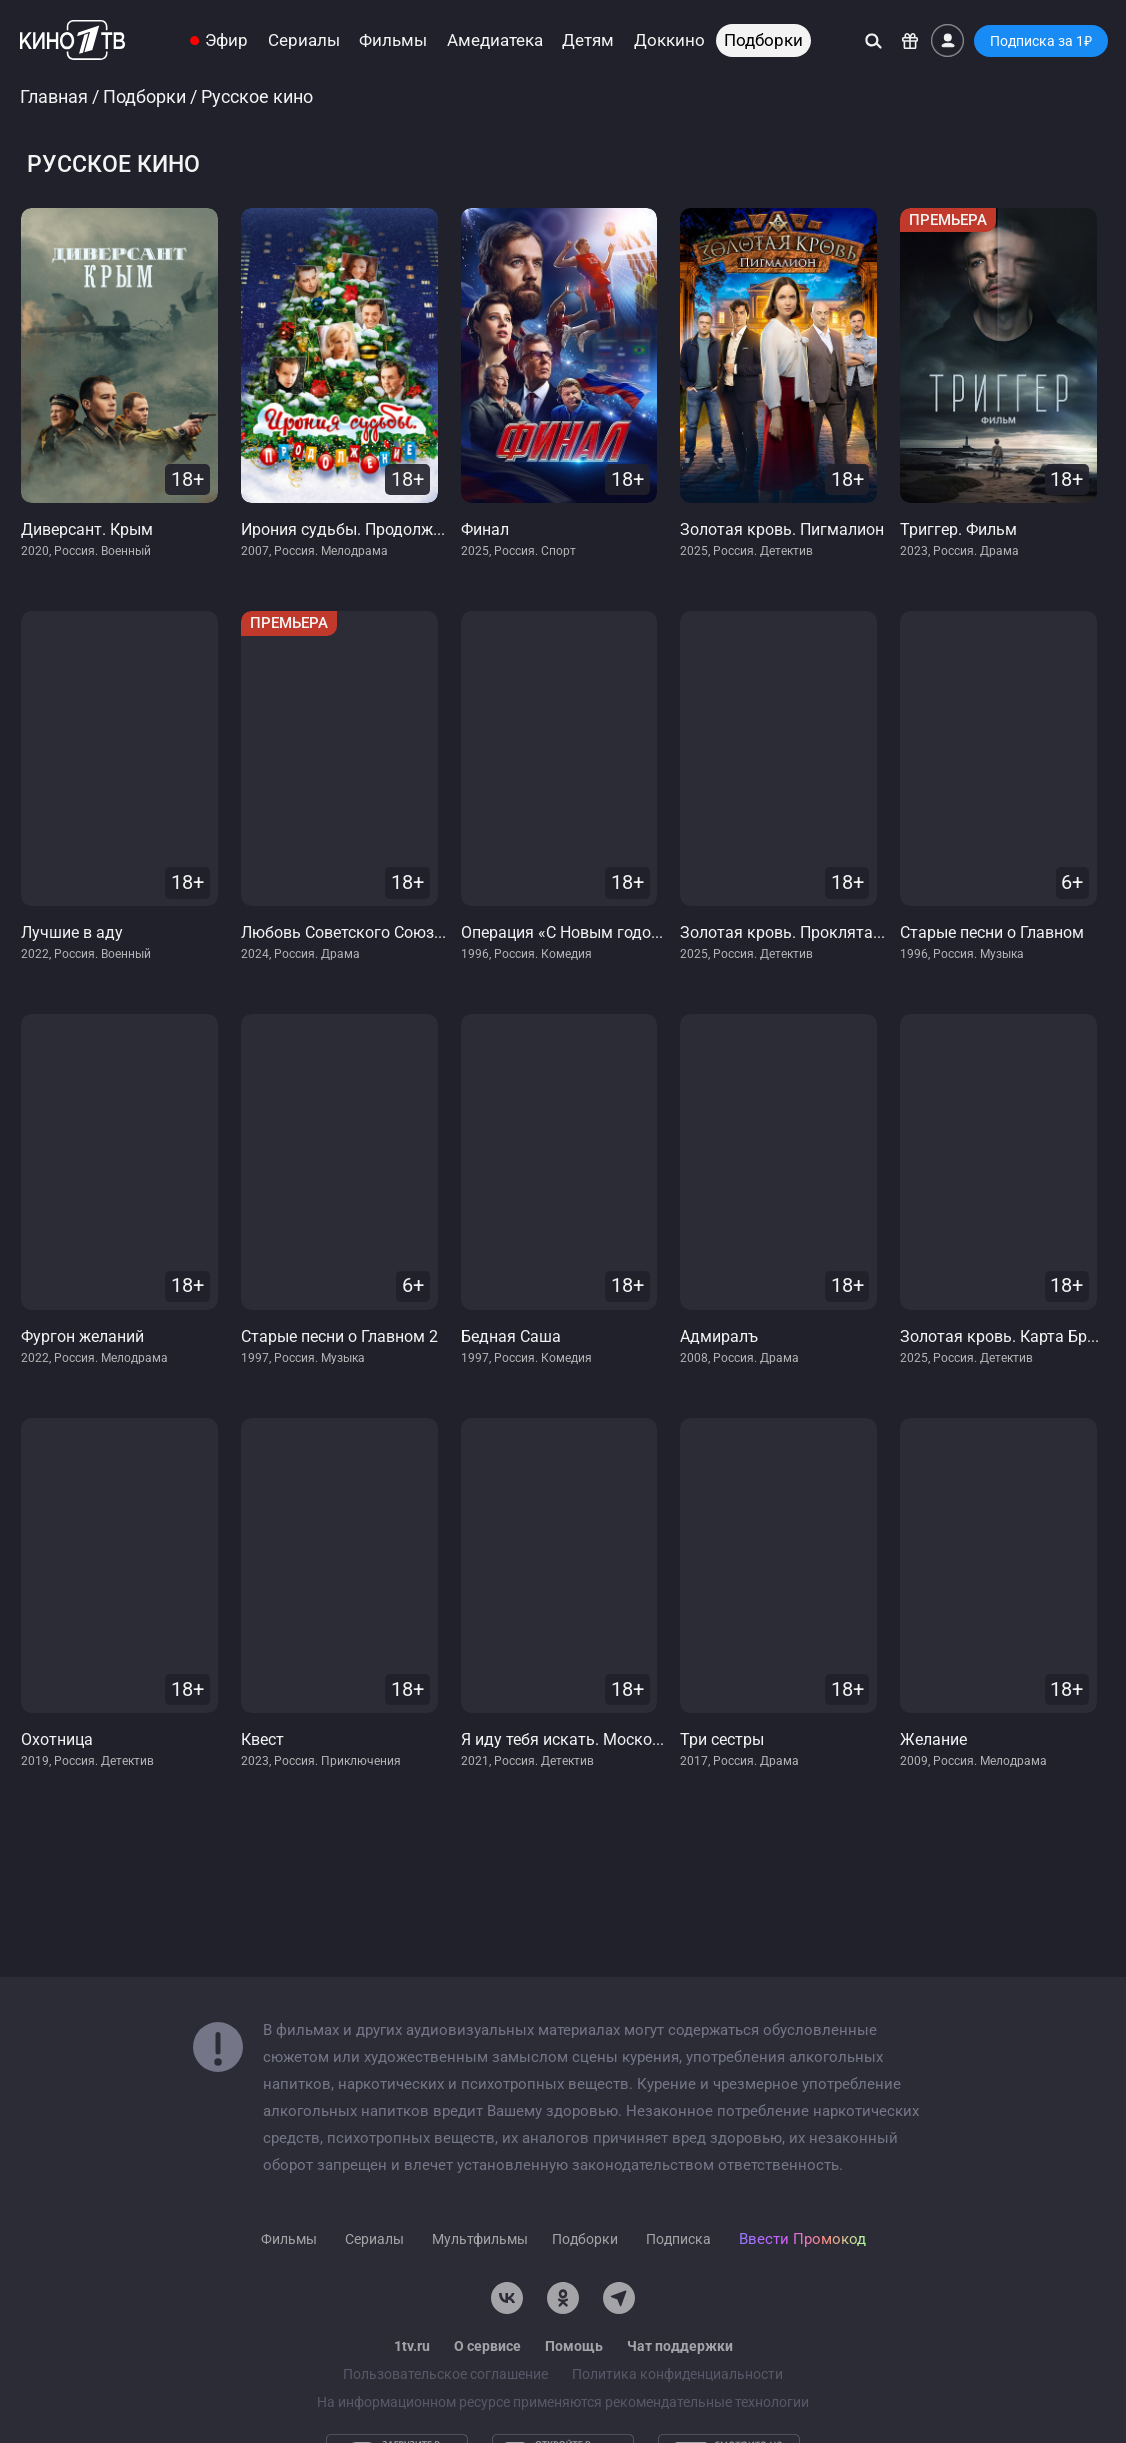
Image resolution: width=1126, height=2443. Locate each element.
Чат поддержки (680, 2346)
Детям (588, 40)
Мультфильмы (480, 2239)
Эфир (226, 40)
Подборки (763, 40)
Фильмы (393, 40)
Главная (54, 96)
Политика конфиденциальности (677, 2374)
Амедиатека (495, 40)
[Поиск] (873, 40)
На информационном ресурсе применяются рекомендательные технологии (563, 2402)
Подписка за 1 (1041, 41)
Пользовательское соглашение (445, 2374)
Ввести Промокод (802, 2239)
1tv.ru (412, 2346)
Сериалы (304, 40)
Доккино (669, 40)
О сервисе (487, 2346)
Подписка (678, 2239)
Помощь (574, 2346)
